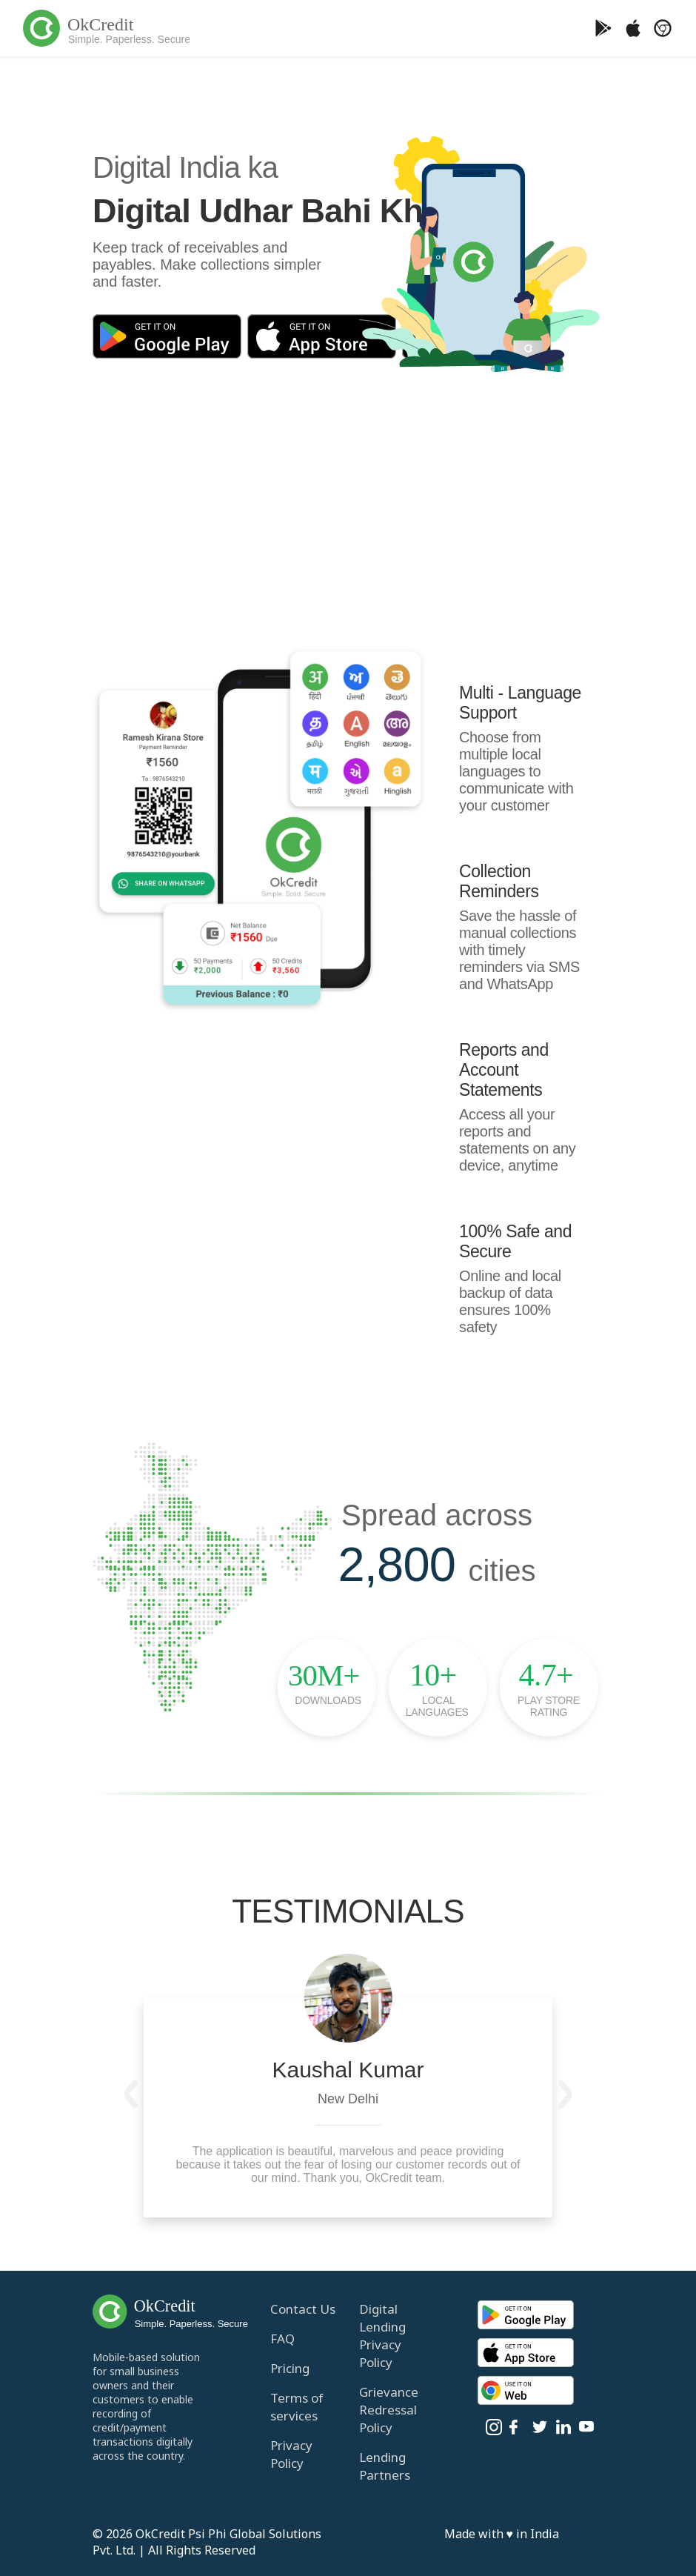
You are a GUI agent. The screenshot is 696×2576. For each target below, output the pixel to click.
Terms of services (297, 2406)
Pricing (289, 2368)
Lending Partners (384, 2466)
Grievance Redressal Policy (388, 2409)
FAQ (282, 2338)
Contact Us (302, 2308)
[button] (131, 2094)
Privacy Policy (291, 2454)
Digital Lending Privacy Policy (382, 2335)
